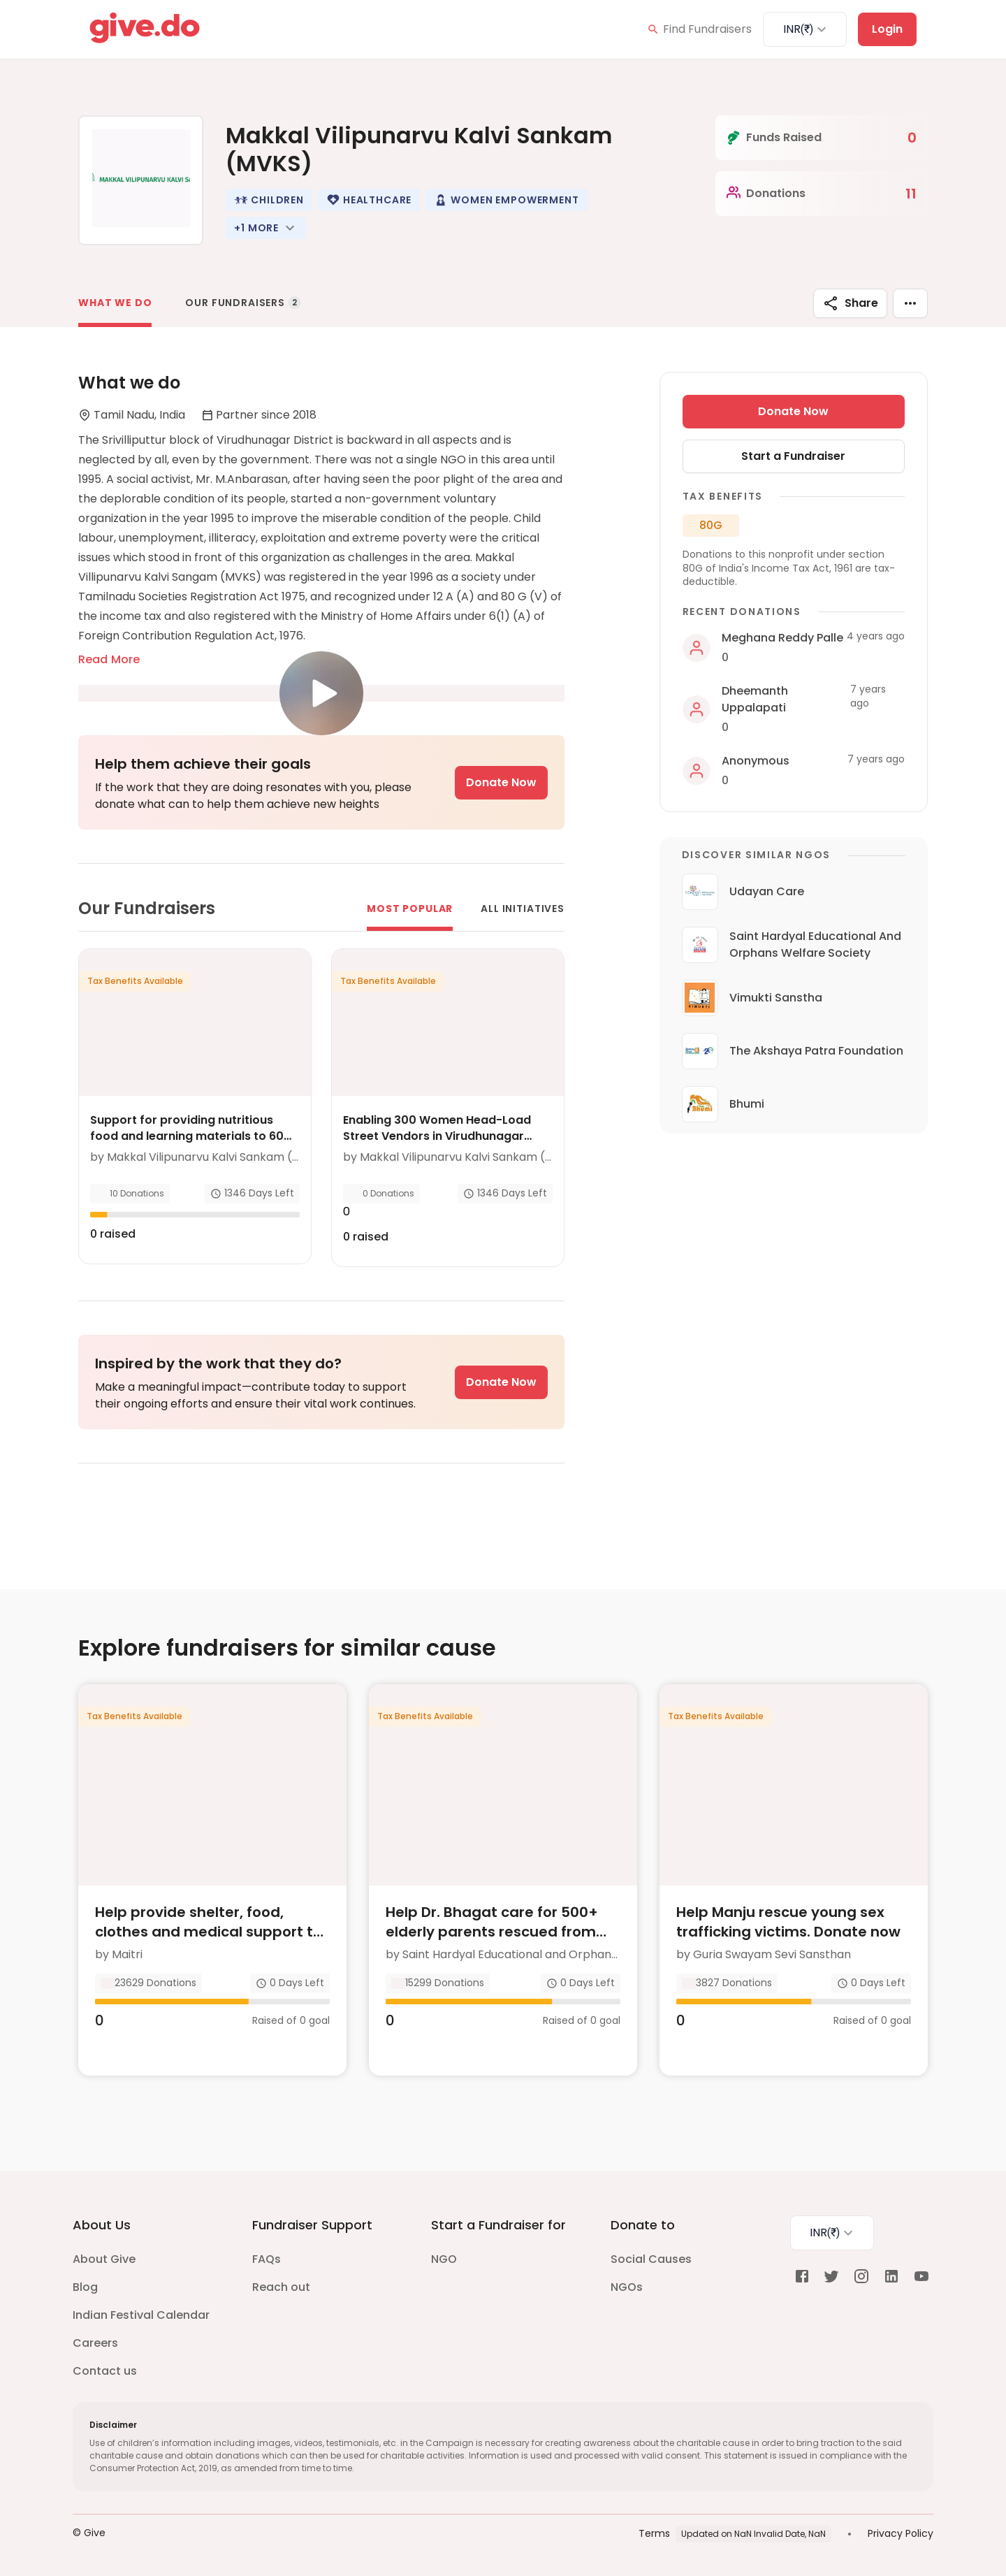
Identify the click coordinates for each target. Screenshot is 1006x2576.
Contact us (105, 2371)
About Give (104, 2259)
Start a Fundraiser (793, 456)
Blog (85, 2287)
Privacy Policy (900, 2533)
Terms (654, 2533)
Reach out (281, 2287)
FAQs (266, 2259)
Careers (95, 2343)
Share (850, 303)
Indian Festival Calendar (141, 2315)
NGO (444, 2259)
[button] (269, 200)
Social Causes (651, 2259)
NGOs (627, 2287)
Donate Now (501, 782)
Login (887, 29)
